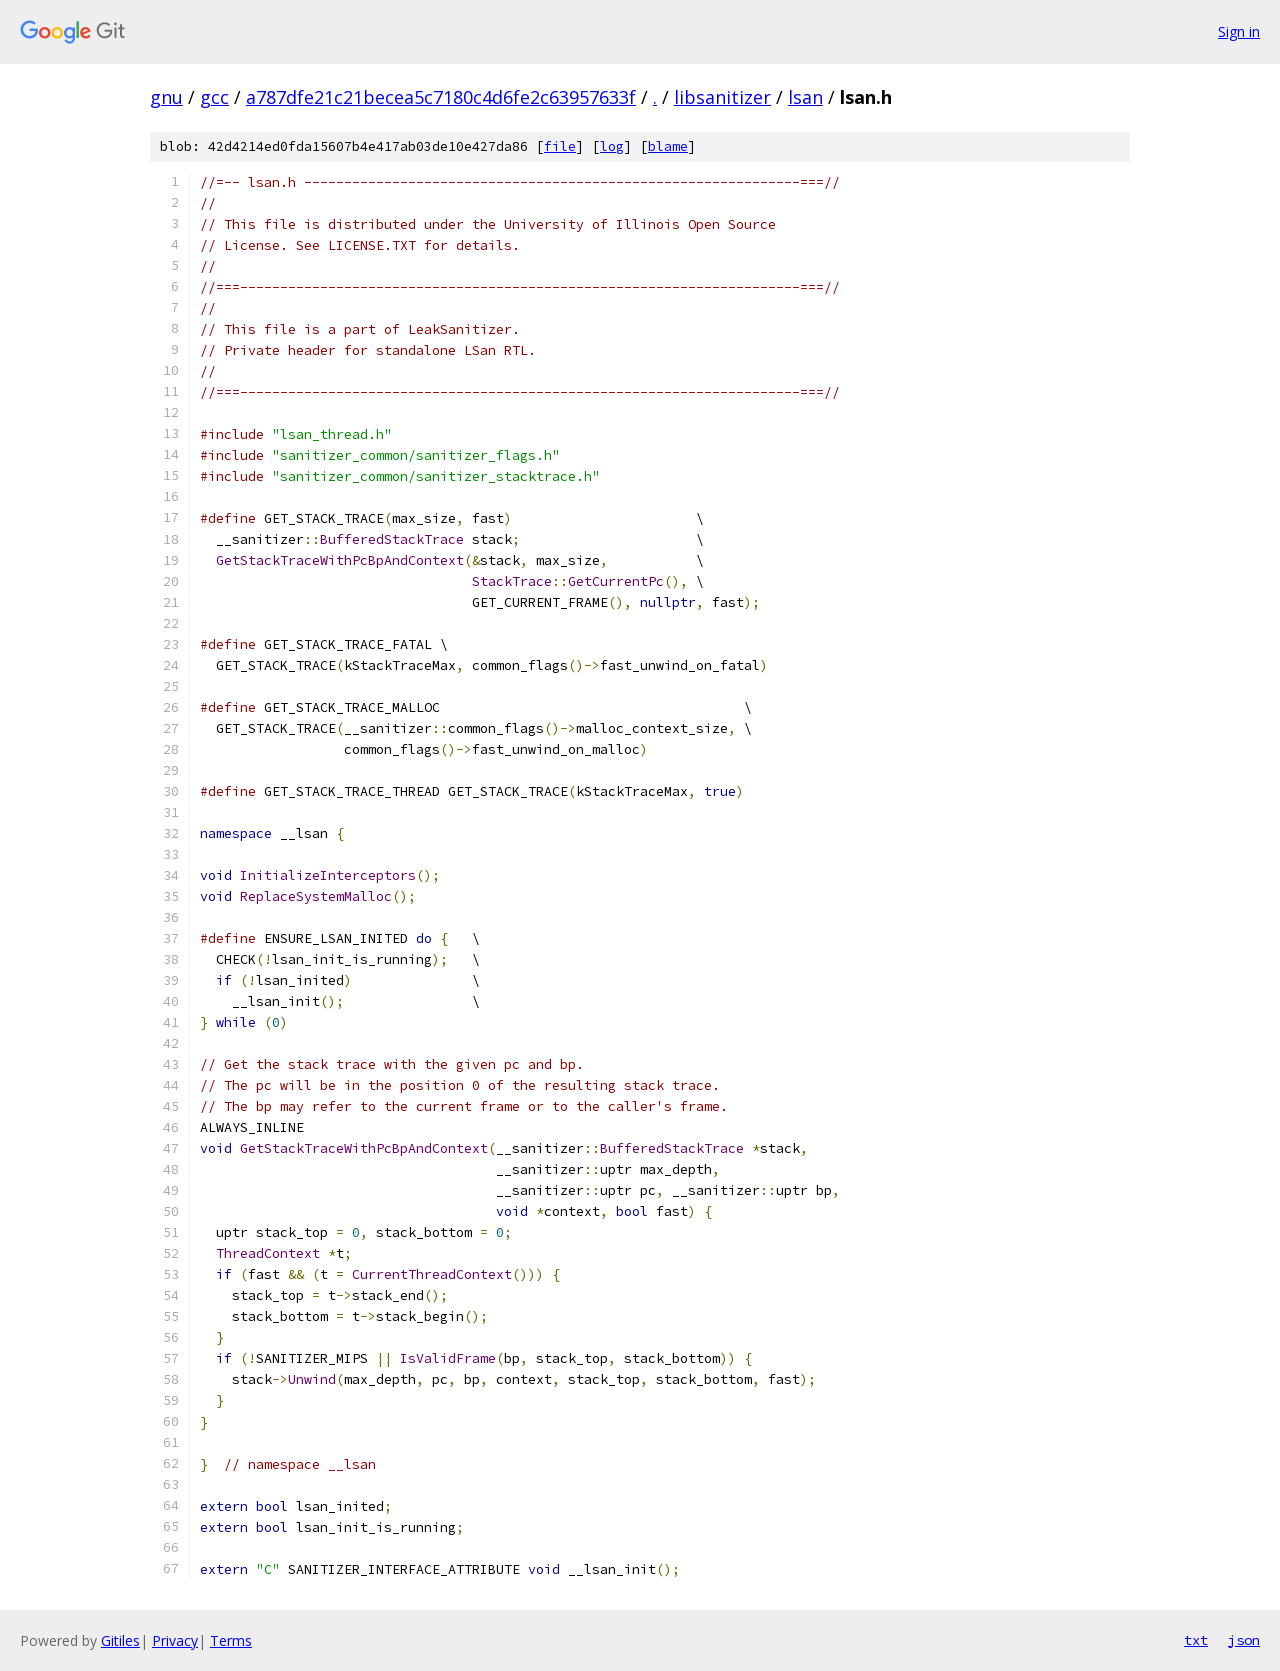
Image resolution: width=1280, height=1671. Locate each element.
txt (1196, 1640)
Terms (231, 1640)
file (560, 146)
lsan (805, 97)
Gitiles (120, 1640)
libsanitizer (722, 97)
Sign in (1239, 31)
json (1244, 1640)
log (612, 146)
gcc (214, 97)
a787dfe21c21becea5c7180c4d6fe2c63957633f (441, 97)
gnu (166, 97)
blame (668, 146)
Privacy (175, 1640)
